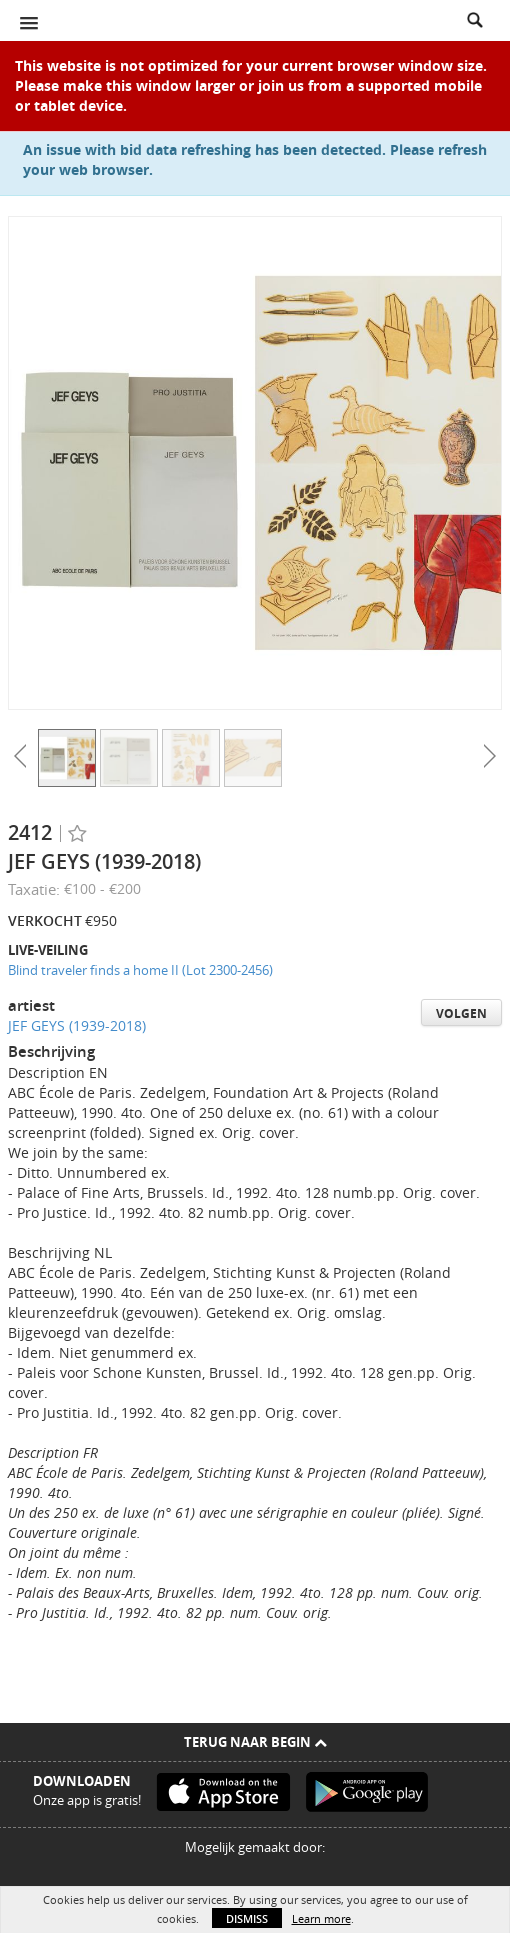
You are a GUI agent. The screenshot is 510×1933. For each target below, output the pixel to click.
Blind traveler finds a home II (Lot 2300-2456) (140, 970)
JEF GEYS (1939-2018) (77, 1025)
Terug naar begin (255, 1742)
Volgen (461, 1013)
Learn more (321, 1918)
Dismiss (247, 1918)
